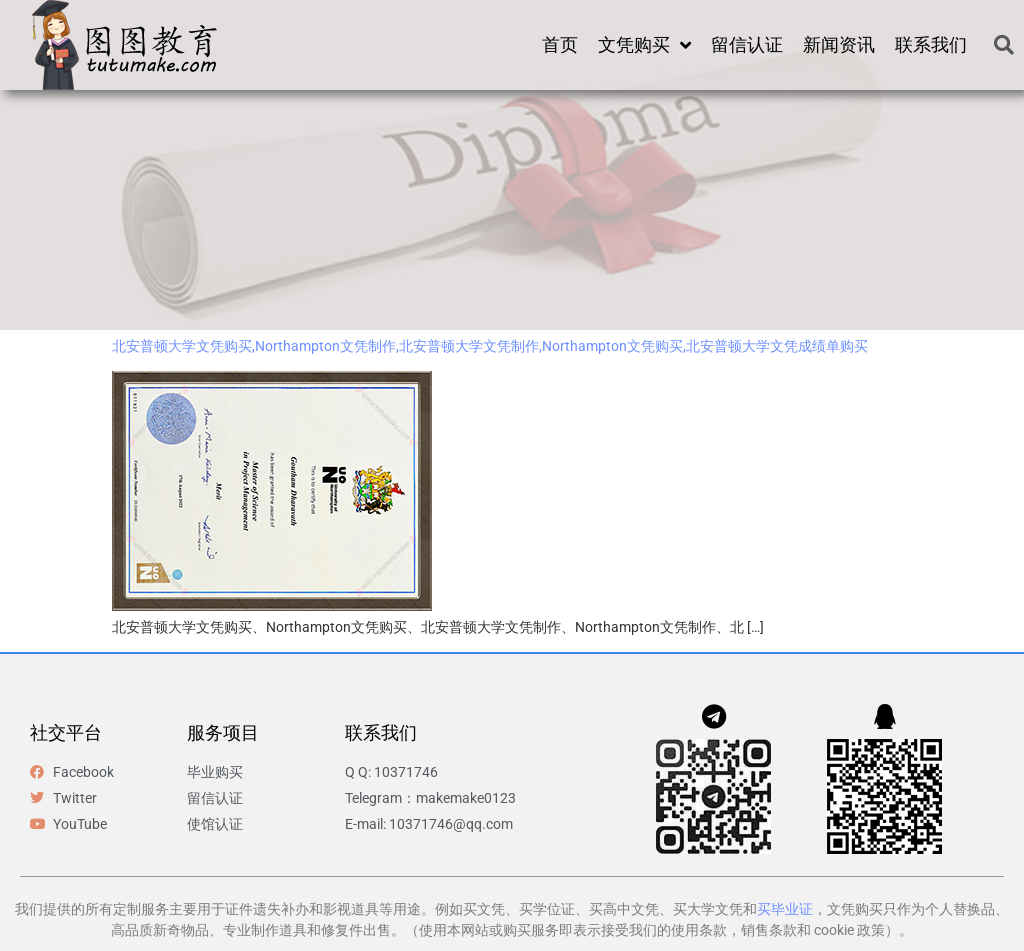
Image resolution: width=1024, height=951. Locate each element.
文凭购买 (644, 45)
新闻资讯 (839, 44)
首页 (560, 44)
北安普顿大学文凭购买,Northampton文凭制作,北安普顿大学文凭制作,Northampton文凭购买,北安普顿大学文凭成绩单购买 (490, 346)
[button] (1004, 45)
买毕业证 (785, 909)
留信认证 (747, 44)
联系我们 (931, 44)
